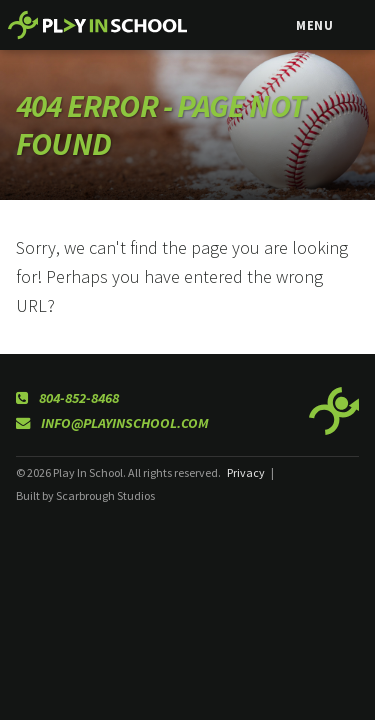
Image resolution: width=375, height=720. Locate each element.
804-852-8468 (67, 398)
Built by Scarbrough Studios (85, 495)
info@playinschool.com (112, 423)
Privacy (246, 472)
